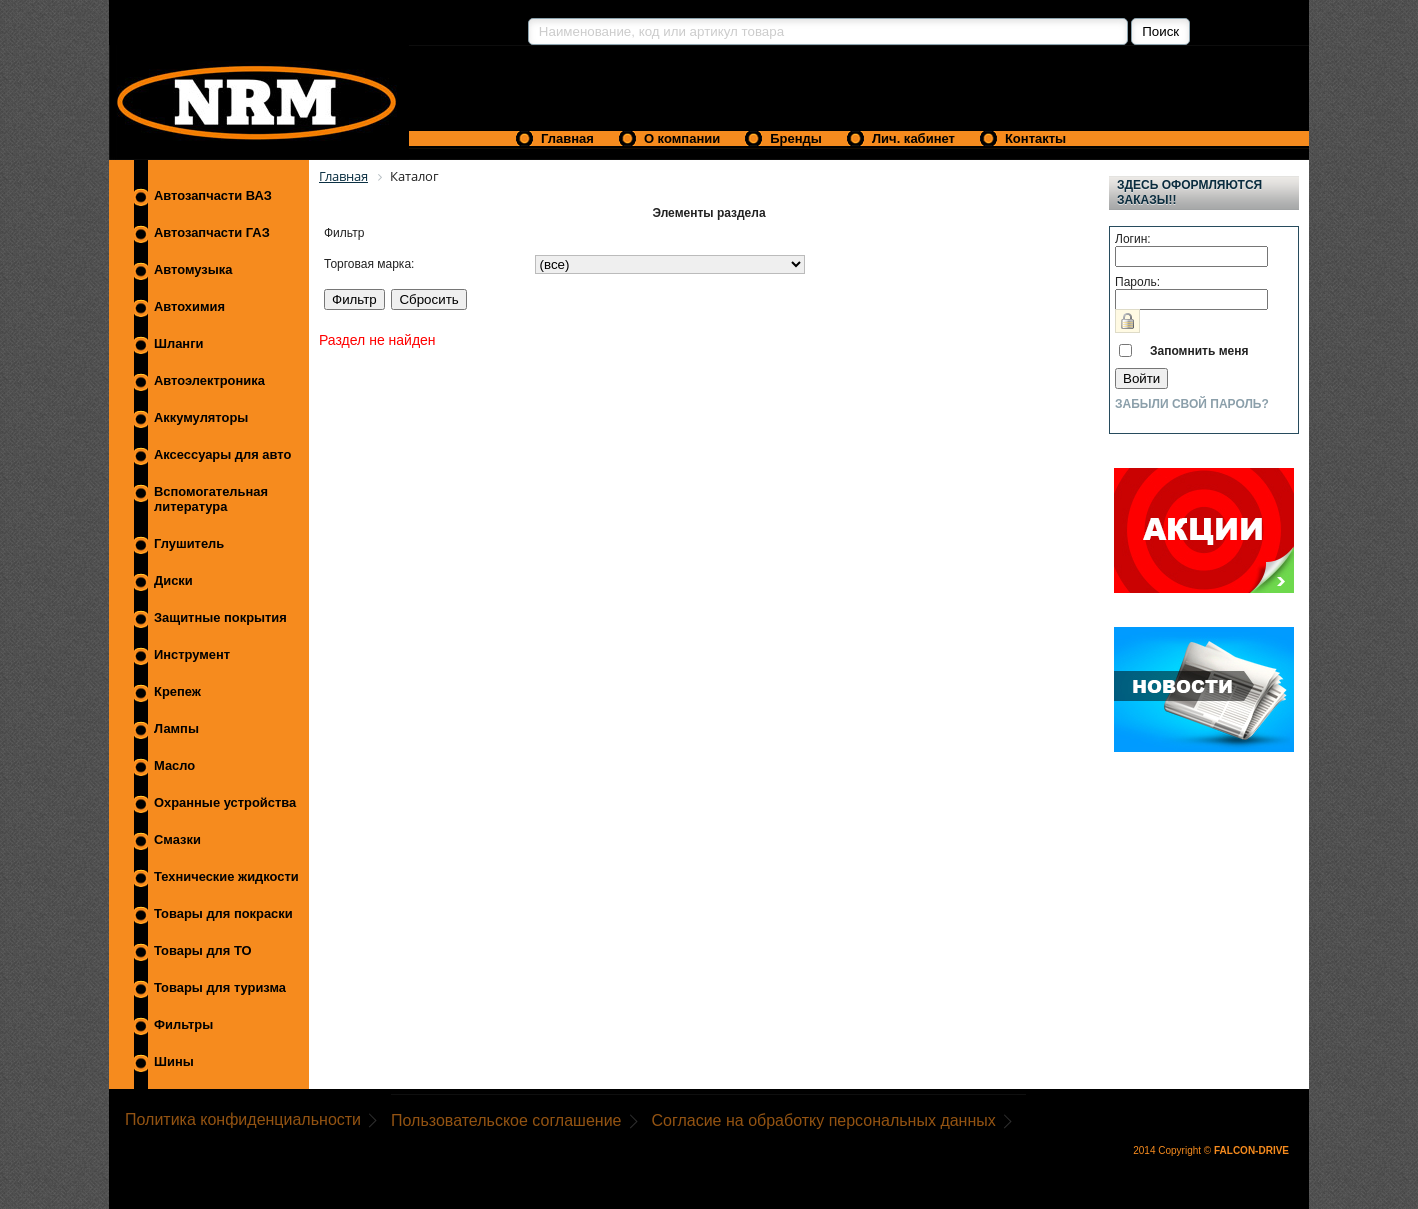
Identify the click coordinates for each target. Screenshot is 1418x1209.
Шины (174, 1061)
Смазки (177, 839)
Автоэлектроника (209, 380)
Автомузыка (193, 269)
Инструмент (192, 654)
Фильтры (183, 1024)
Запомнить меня (1199, 351)
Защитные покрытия (220, 617)
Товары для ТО (203, 950)
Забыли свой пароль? (1192, 404)
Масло (174, 765)
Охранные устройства (225, 802)
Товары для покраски (223, 913)
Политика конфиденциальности (243, 1119)
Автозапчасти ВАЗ (213, 195)
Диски (173, 580)
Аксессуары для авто (222, 454)
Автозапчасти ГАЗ (212, 232)
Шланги (178, 343)
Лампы (176, 728)
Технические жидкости (226, 876)
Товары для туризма (220, 987)
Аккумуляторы (201, 417)
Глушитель (189, 543)
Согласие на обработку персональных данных (824, 1120)
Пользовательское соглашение (506, 1120)
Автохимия (189, 306)
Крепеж (177, 691)
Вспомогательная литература (211, 499)
